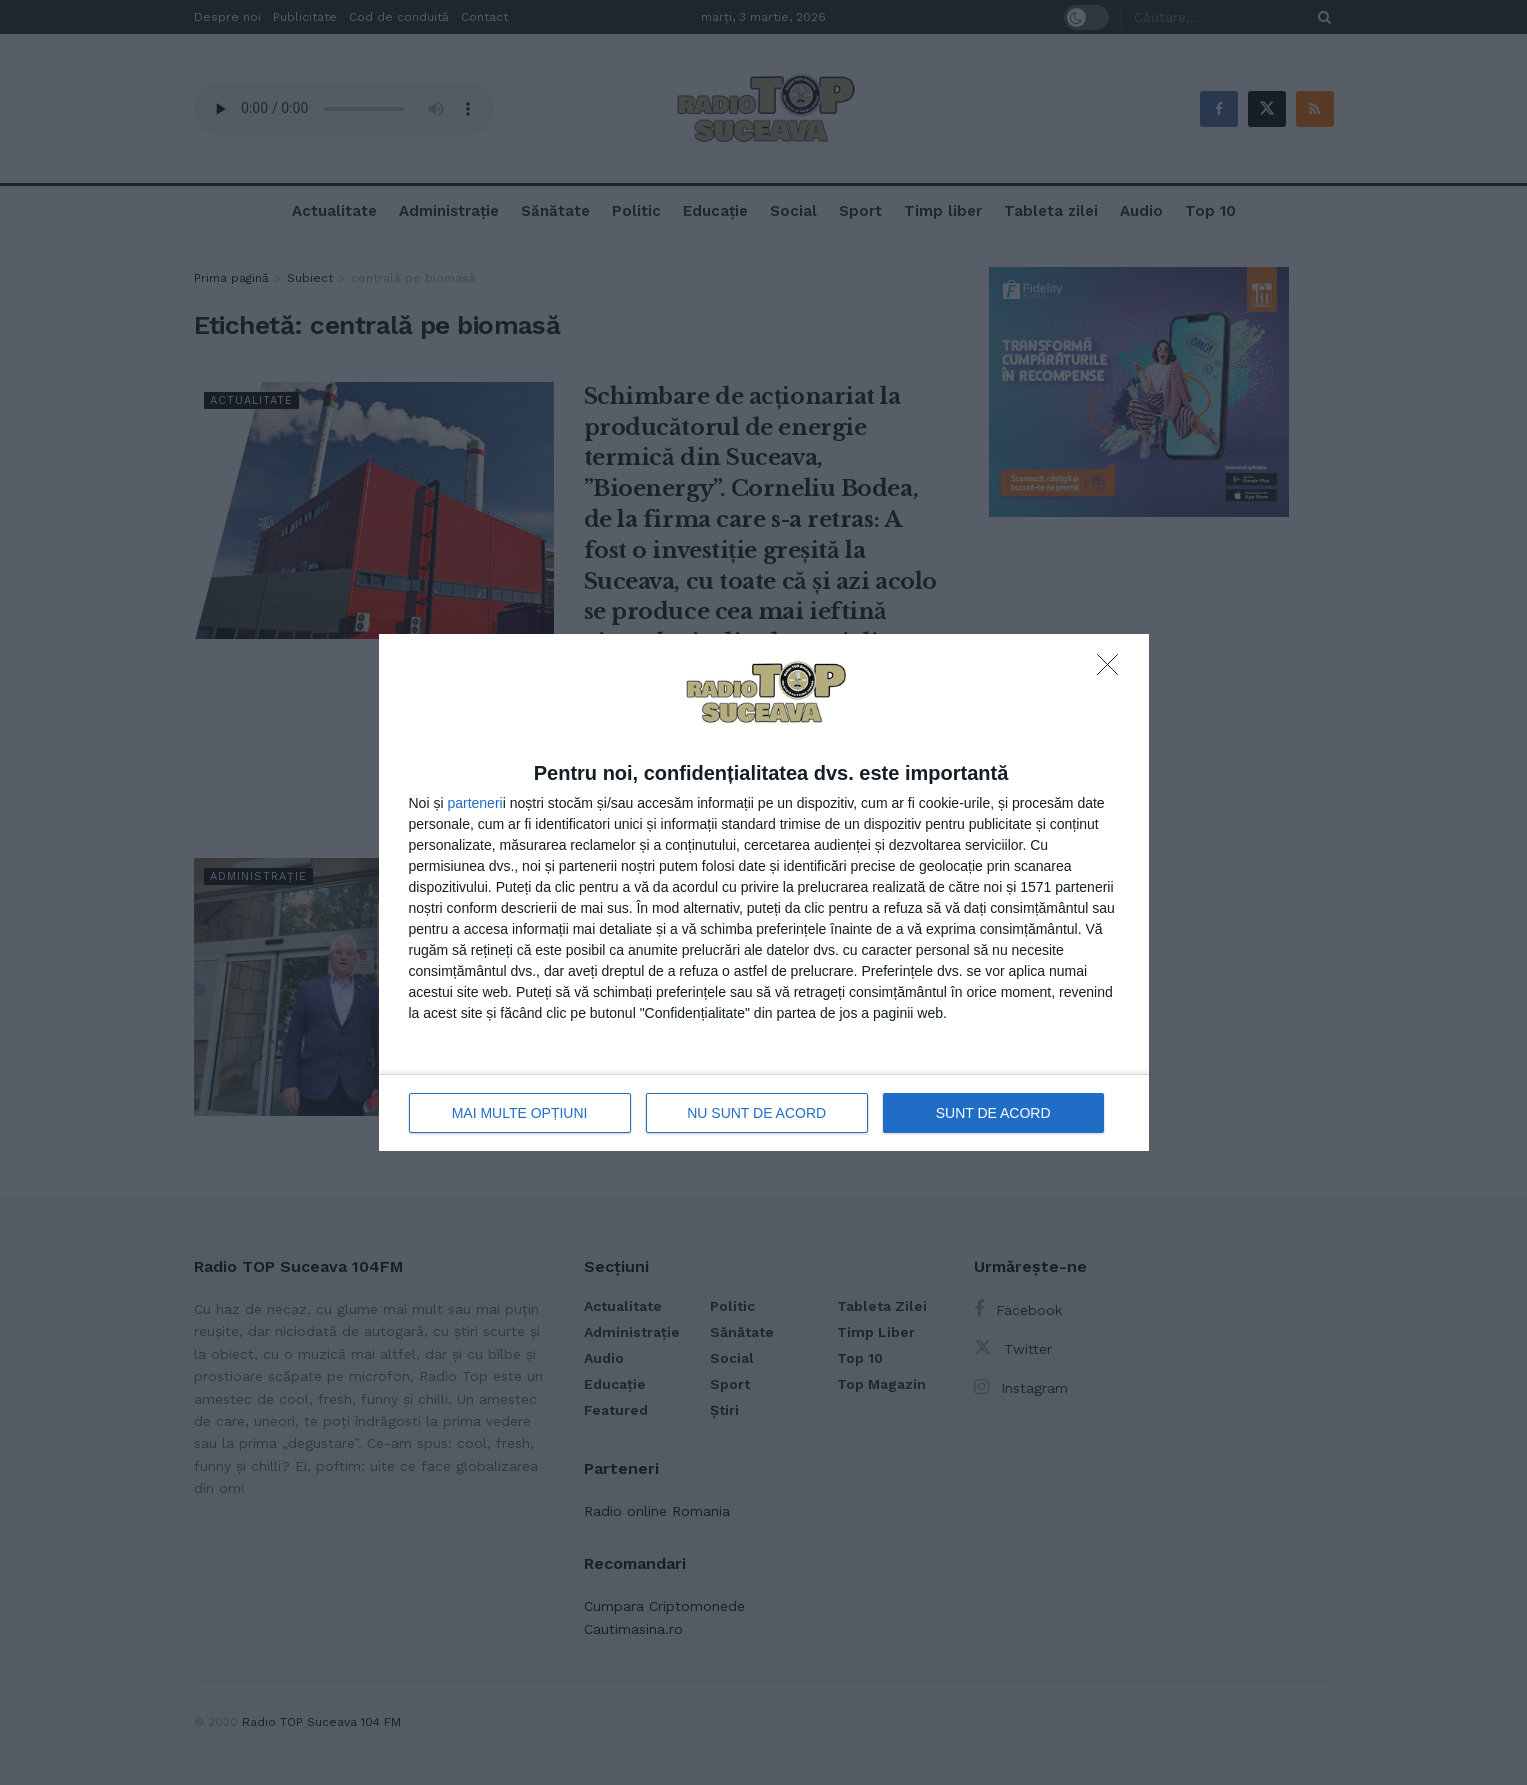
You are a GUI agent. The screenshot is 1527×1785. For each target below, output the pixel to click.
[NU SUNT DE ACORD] (1113, 670)
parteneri (474, 803)
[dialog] (764, 892)
